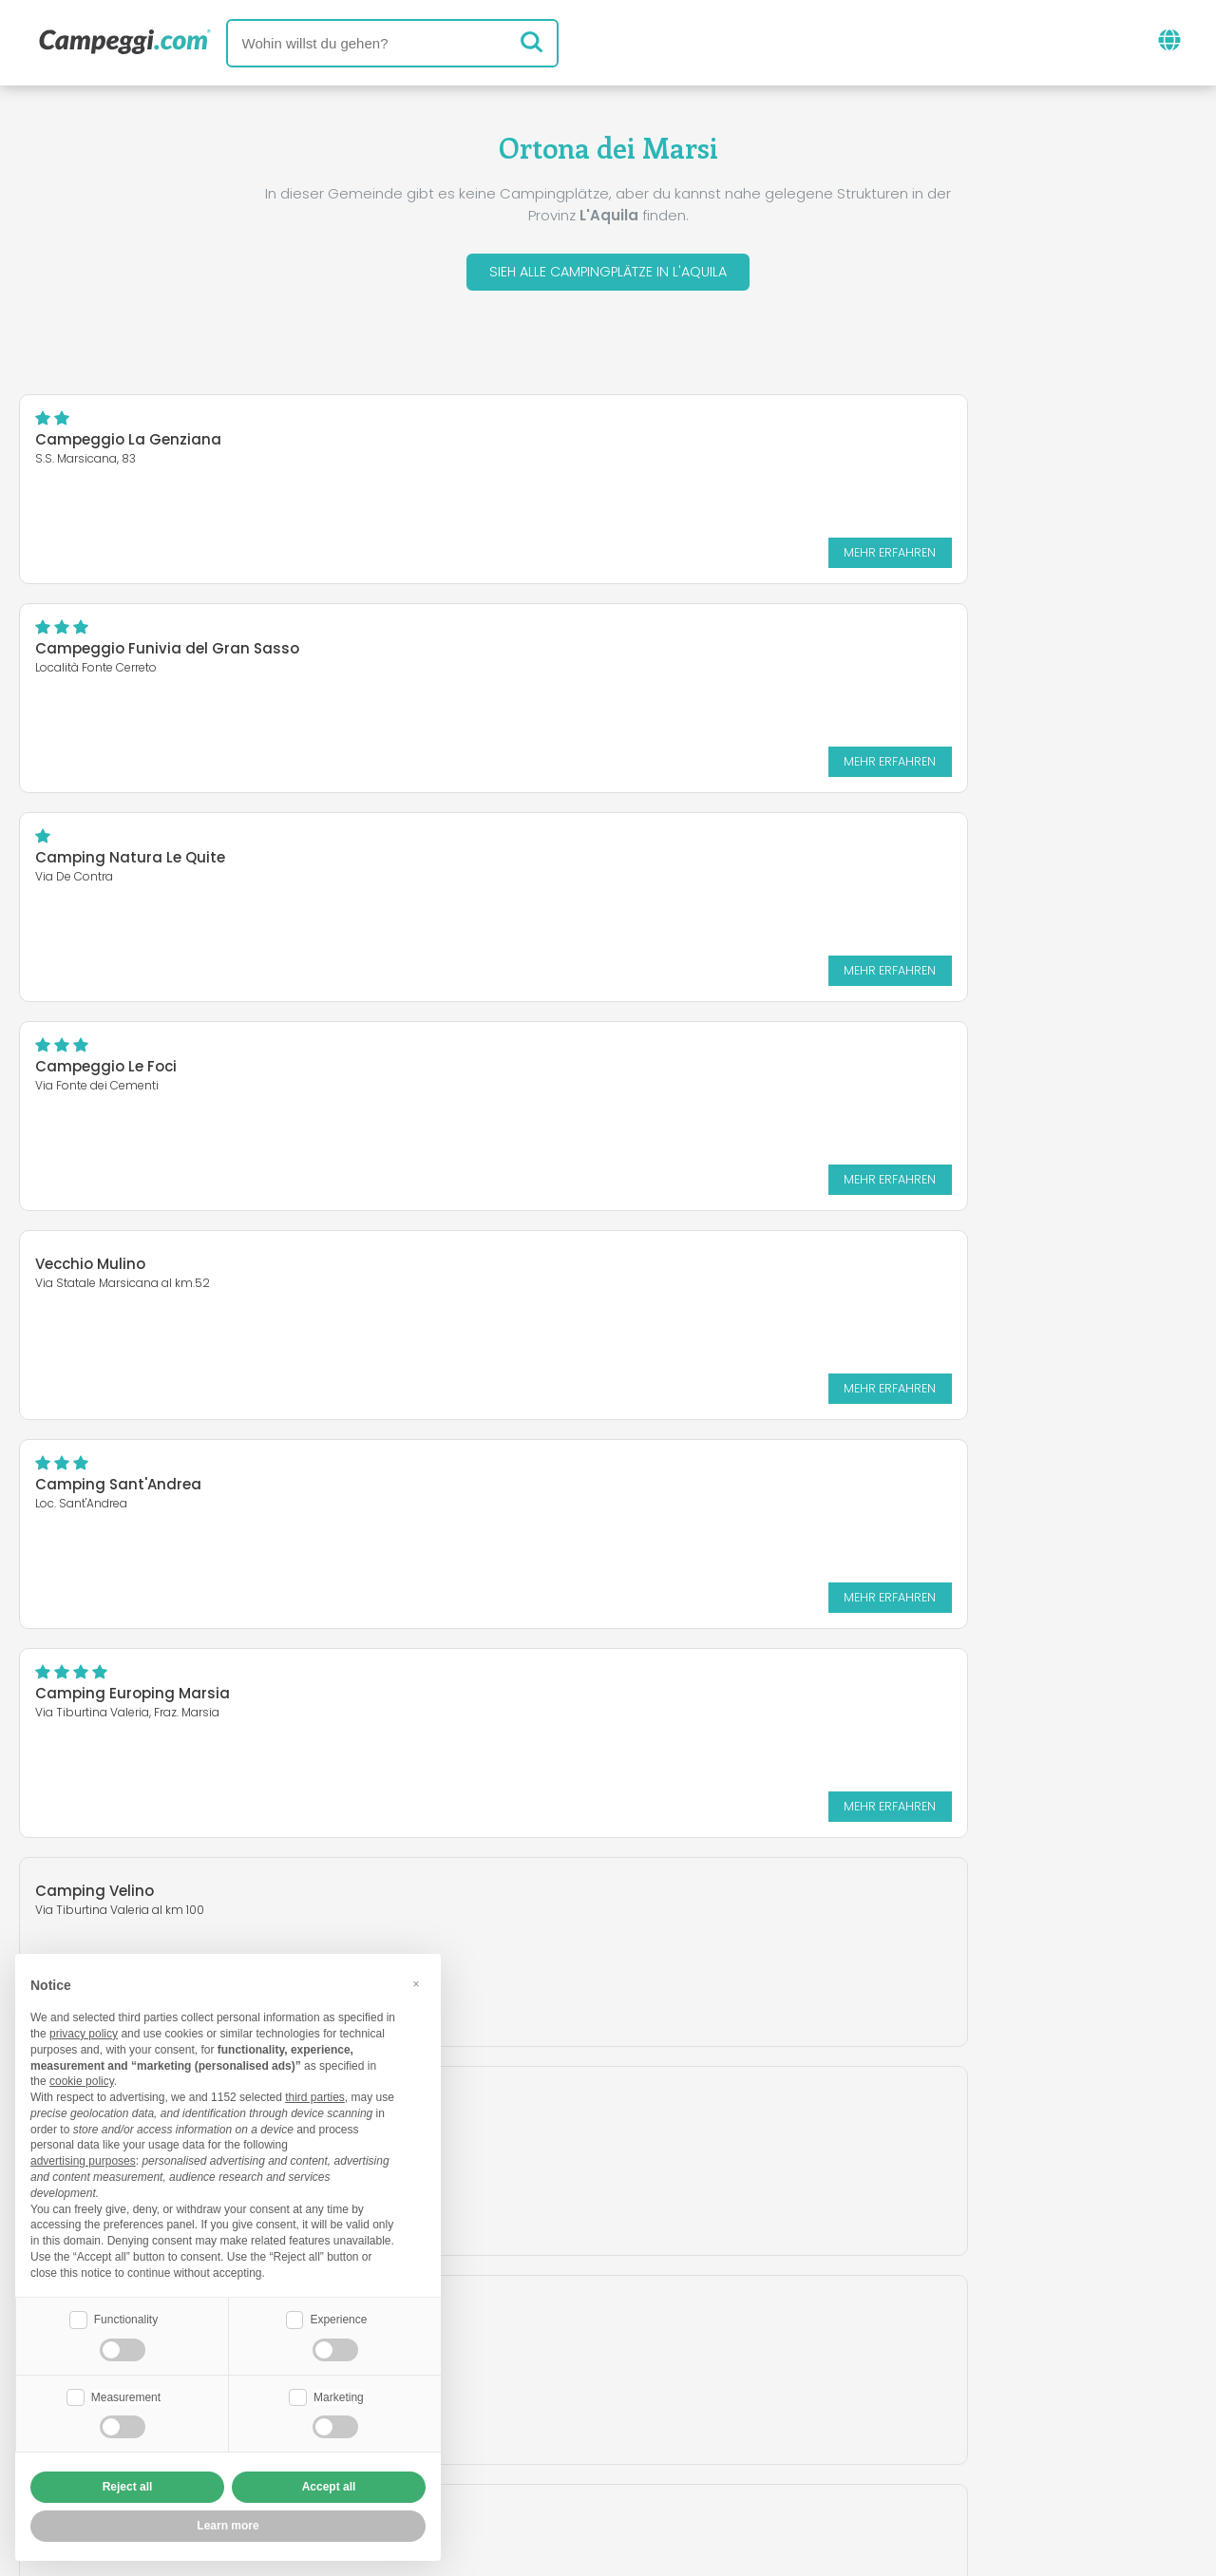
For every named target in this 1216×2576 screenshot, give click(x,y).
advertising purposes (83, 2159)
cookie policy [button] (81, 2079)
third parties (315, 2095)
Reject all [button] (128, 2486)
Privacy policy (505, 2451)
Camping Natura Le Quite (130, 653)
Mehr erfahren (508, 556)
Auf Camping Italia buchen (792, 2419)
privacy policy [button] (83, 2031)
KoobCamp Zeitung (668, 2340)
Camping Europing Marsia (132, 1071)
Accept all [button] (329, 2486)
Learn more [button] (227, 2525)
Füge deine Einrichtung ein (547, 2419)
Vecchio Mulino (90, 851)
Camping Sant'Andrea (726, 862)
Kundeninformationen (678, 2451)
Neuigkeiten (514, 2340)
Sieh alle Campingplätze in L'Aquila (608, 274)
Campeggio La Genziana (128, 444)
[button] (416, 1981)
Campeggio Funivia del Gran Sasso (775, 444)
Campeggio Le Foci (714, 653)
